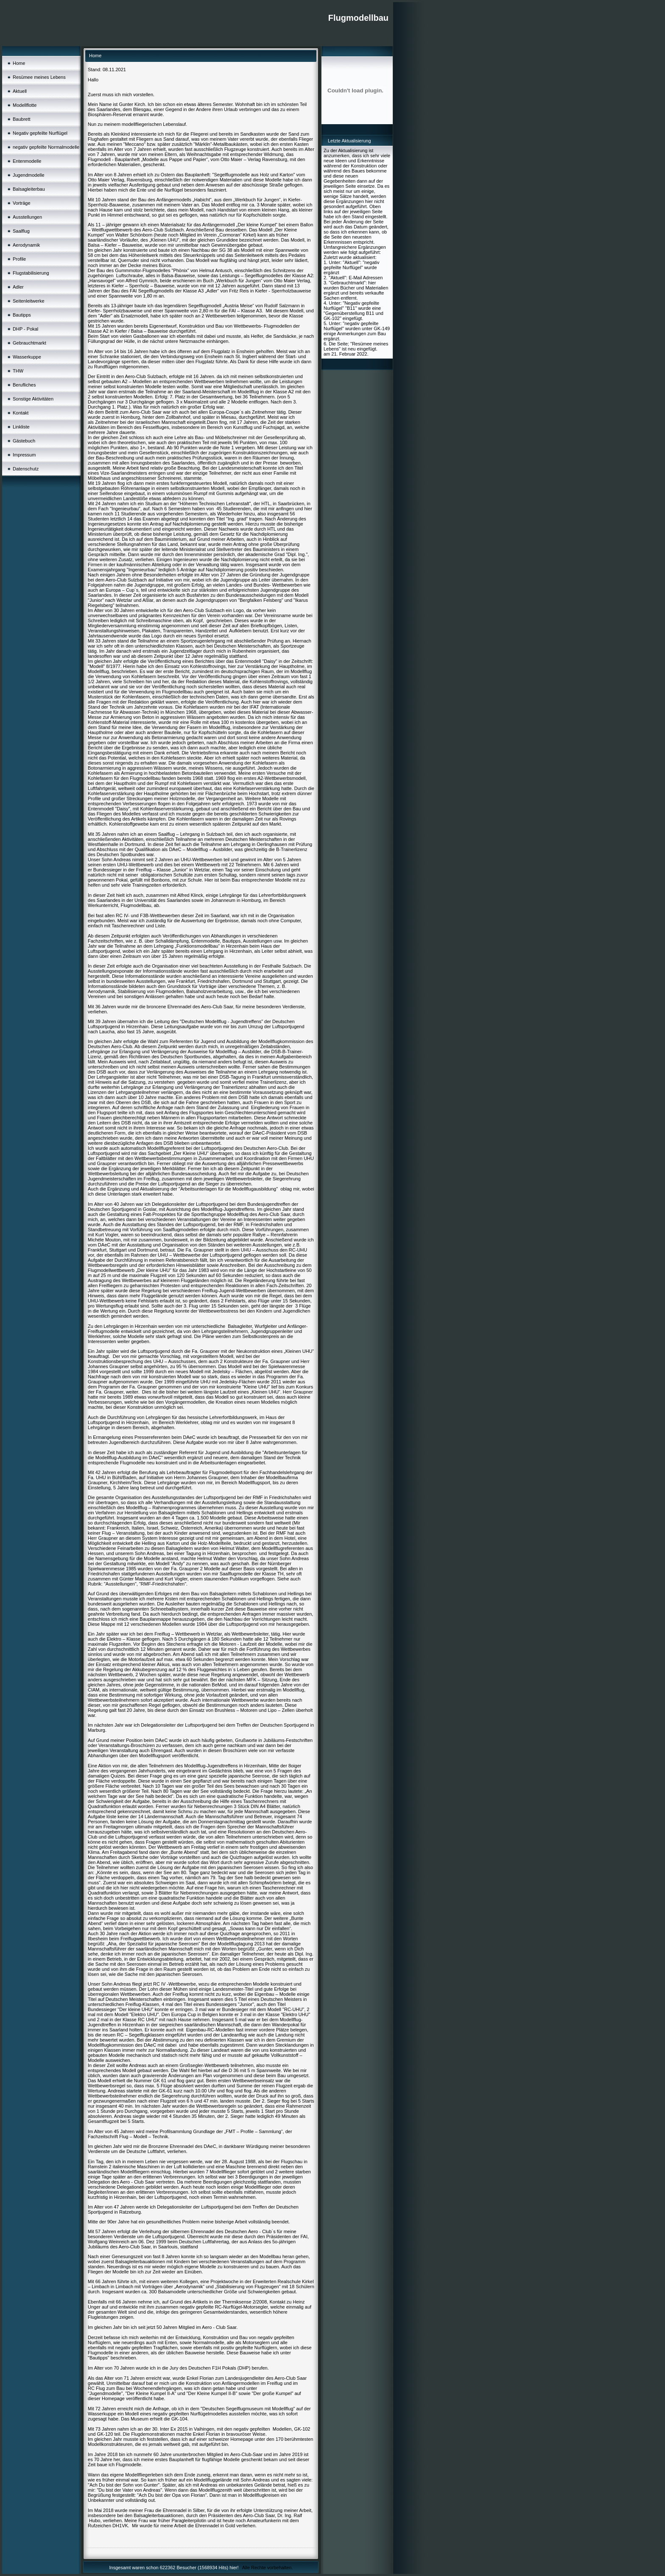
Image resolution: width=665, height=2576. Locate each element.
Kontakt (20, 412)
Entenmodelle (27, 161)
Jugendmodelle (29, 175)
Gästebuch (24, 440)
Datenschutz (26, 468)
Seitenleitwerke (29, 300)
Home (19, 63)
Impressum (24, 454)
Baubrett (22, 119)
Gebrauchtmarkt (29, 342)
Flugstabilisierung (31, 272)
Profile (19, 258)
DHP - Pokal (25, 328)
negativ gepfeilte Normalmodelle (46, 147)
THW (18, 370)
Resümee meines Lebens (39, 77)
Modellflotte (24, 105)
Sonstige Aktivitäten (33, 398)
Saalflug (21, 231)
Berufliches (24, 384)
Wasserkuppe (27, 356)
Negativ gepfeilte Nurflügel (40, 133)
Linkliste (21, 426)
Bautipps (22, 314)
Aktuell (20, 91)
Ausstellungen (27, 217)
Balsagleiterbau (29, 189)
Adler (18, 286)
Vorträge (22, 203)
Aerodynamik (26, 245)
